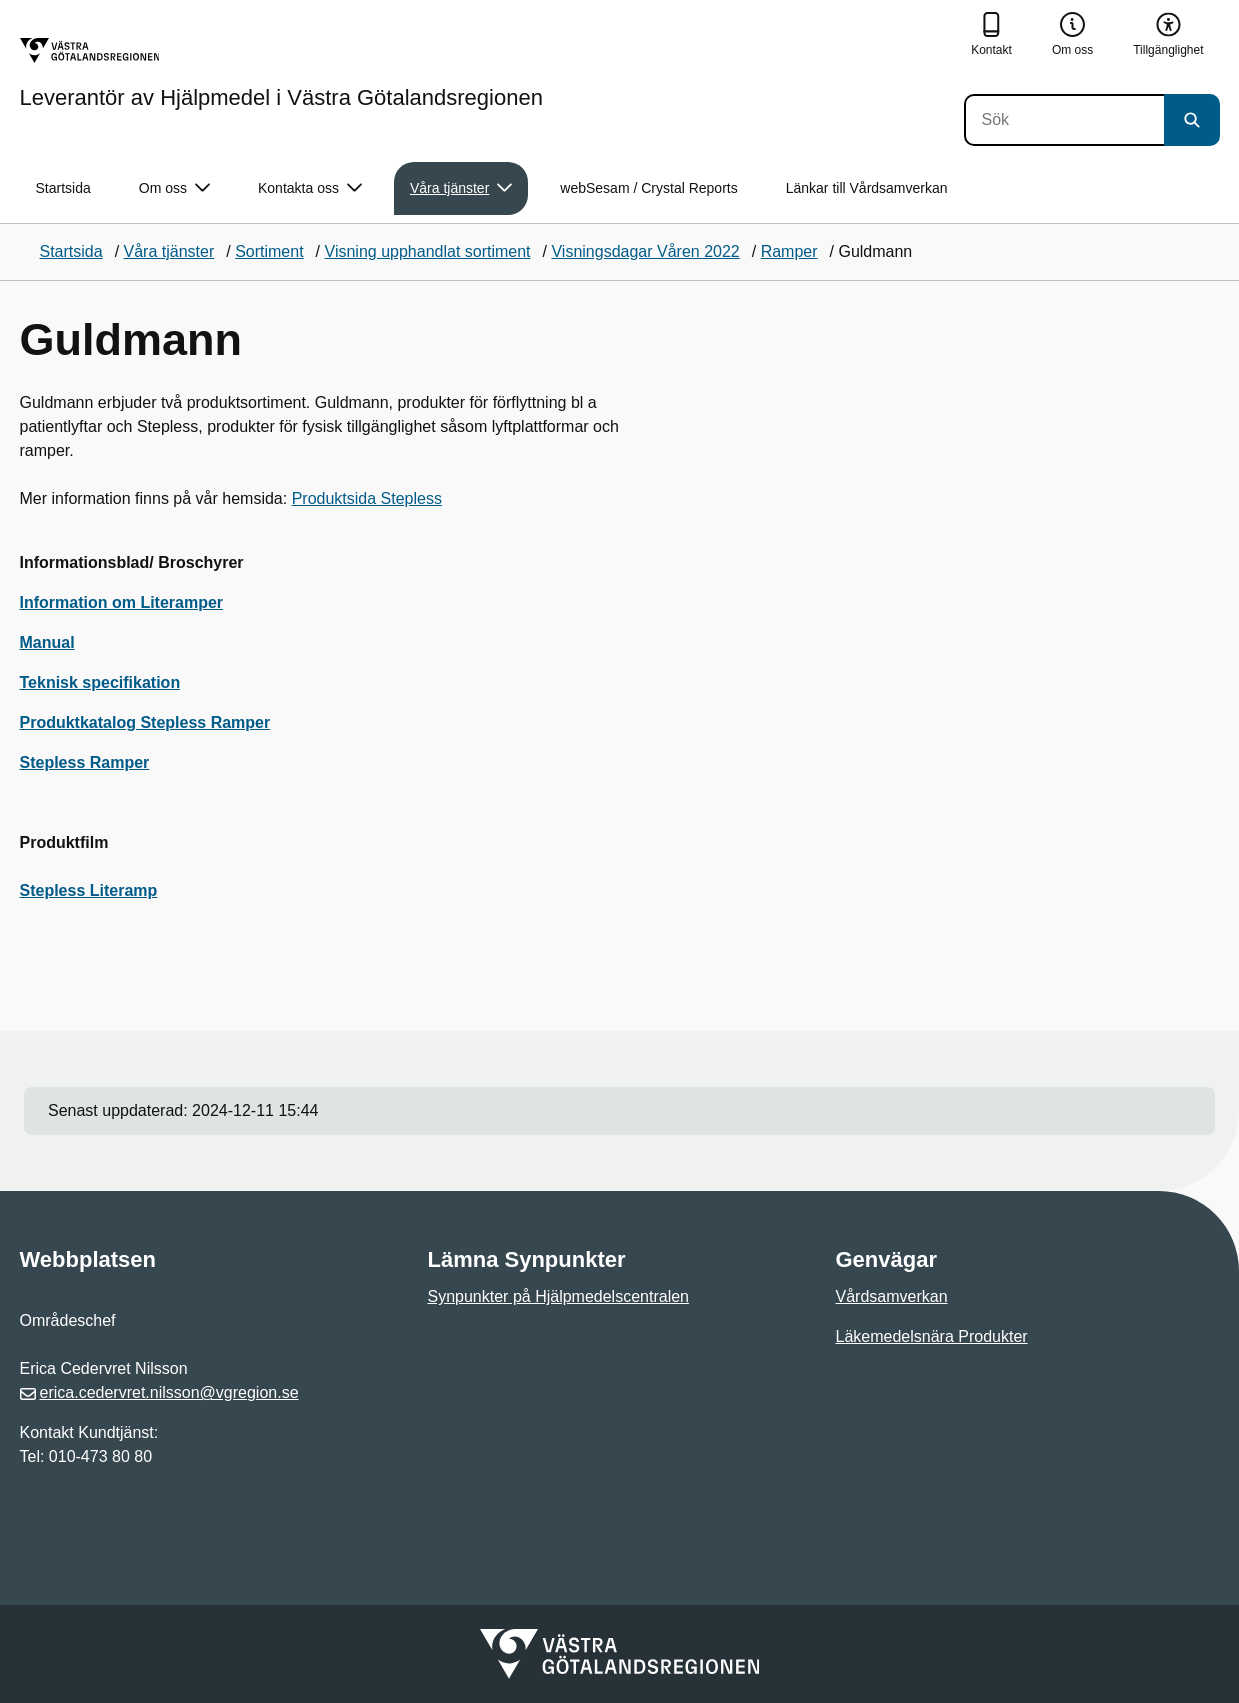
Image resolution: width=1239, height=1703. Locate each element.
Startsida (63, 188)
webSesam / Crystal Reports (648, 188)
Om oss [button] (174, 188)
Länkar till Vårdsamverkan (867, 188)
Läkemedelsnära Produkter (932, 1336)
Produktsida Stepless (367, 498)
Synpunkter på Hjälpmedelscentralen (558, 1296)
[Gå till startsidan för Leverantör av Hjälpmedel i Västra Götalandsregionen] (281, 73)
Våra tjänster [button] (461, 188)
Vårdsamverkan (892, 1296)
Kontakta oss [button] (310, 188)
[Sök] (1064, 120)
